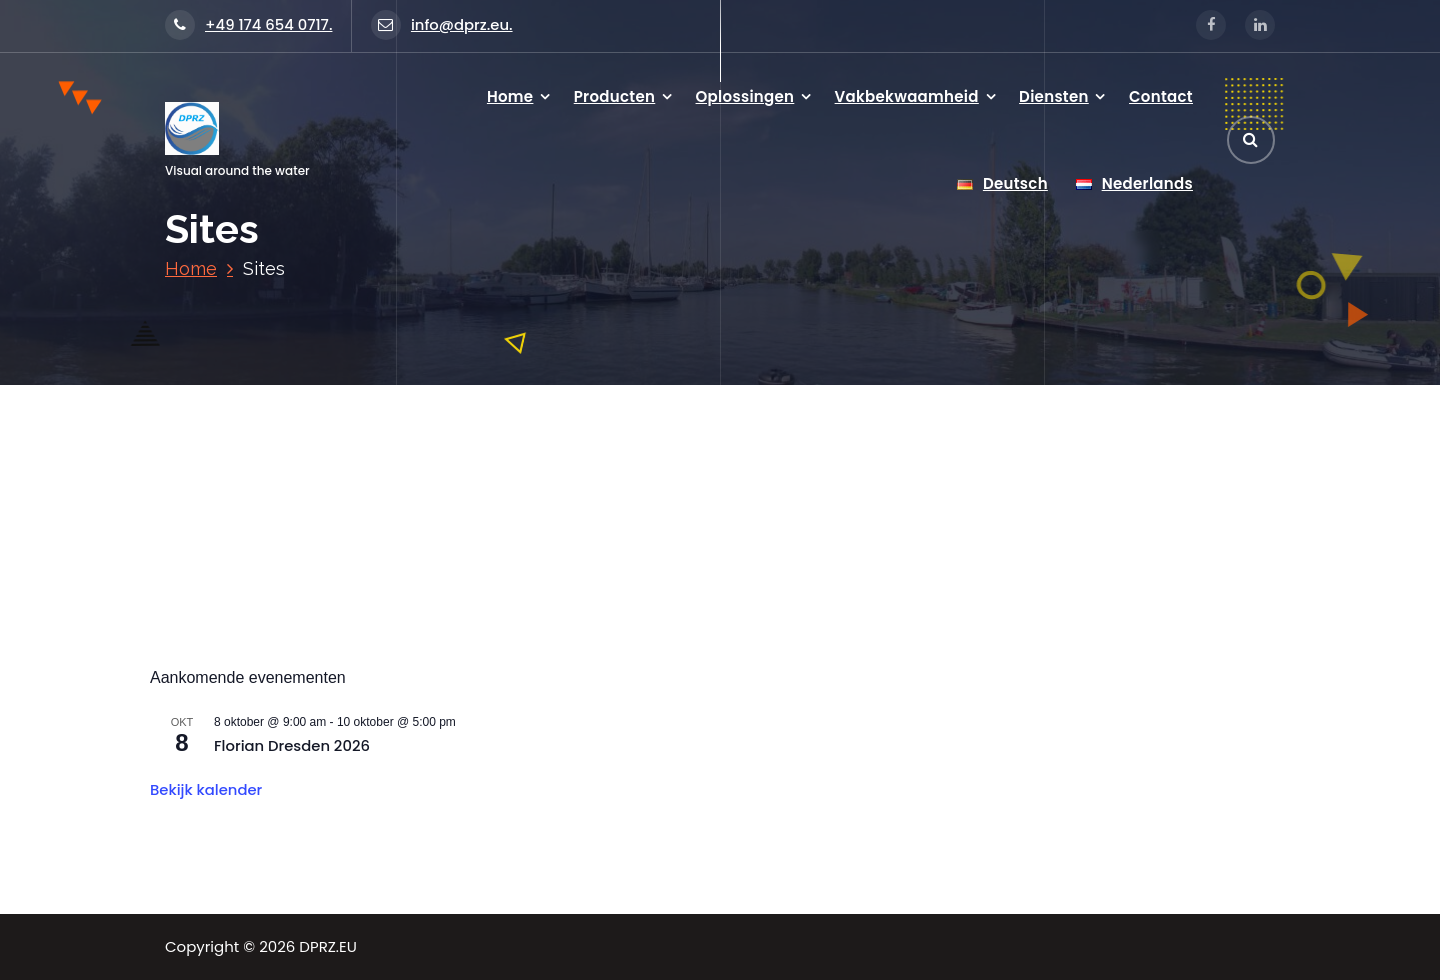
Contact (1161, 96)
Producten (615, 96)
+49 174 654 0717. (248, 24)
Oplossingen (745, 96)
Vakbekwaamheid (907, 96)
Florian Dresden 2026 (292, 745)
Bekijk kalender (206, 789)
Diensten (1054, 96)
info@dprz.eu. (442, 24)
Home (510, 96)
